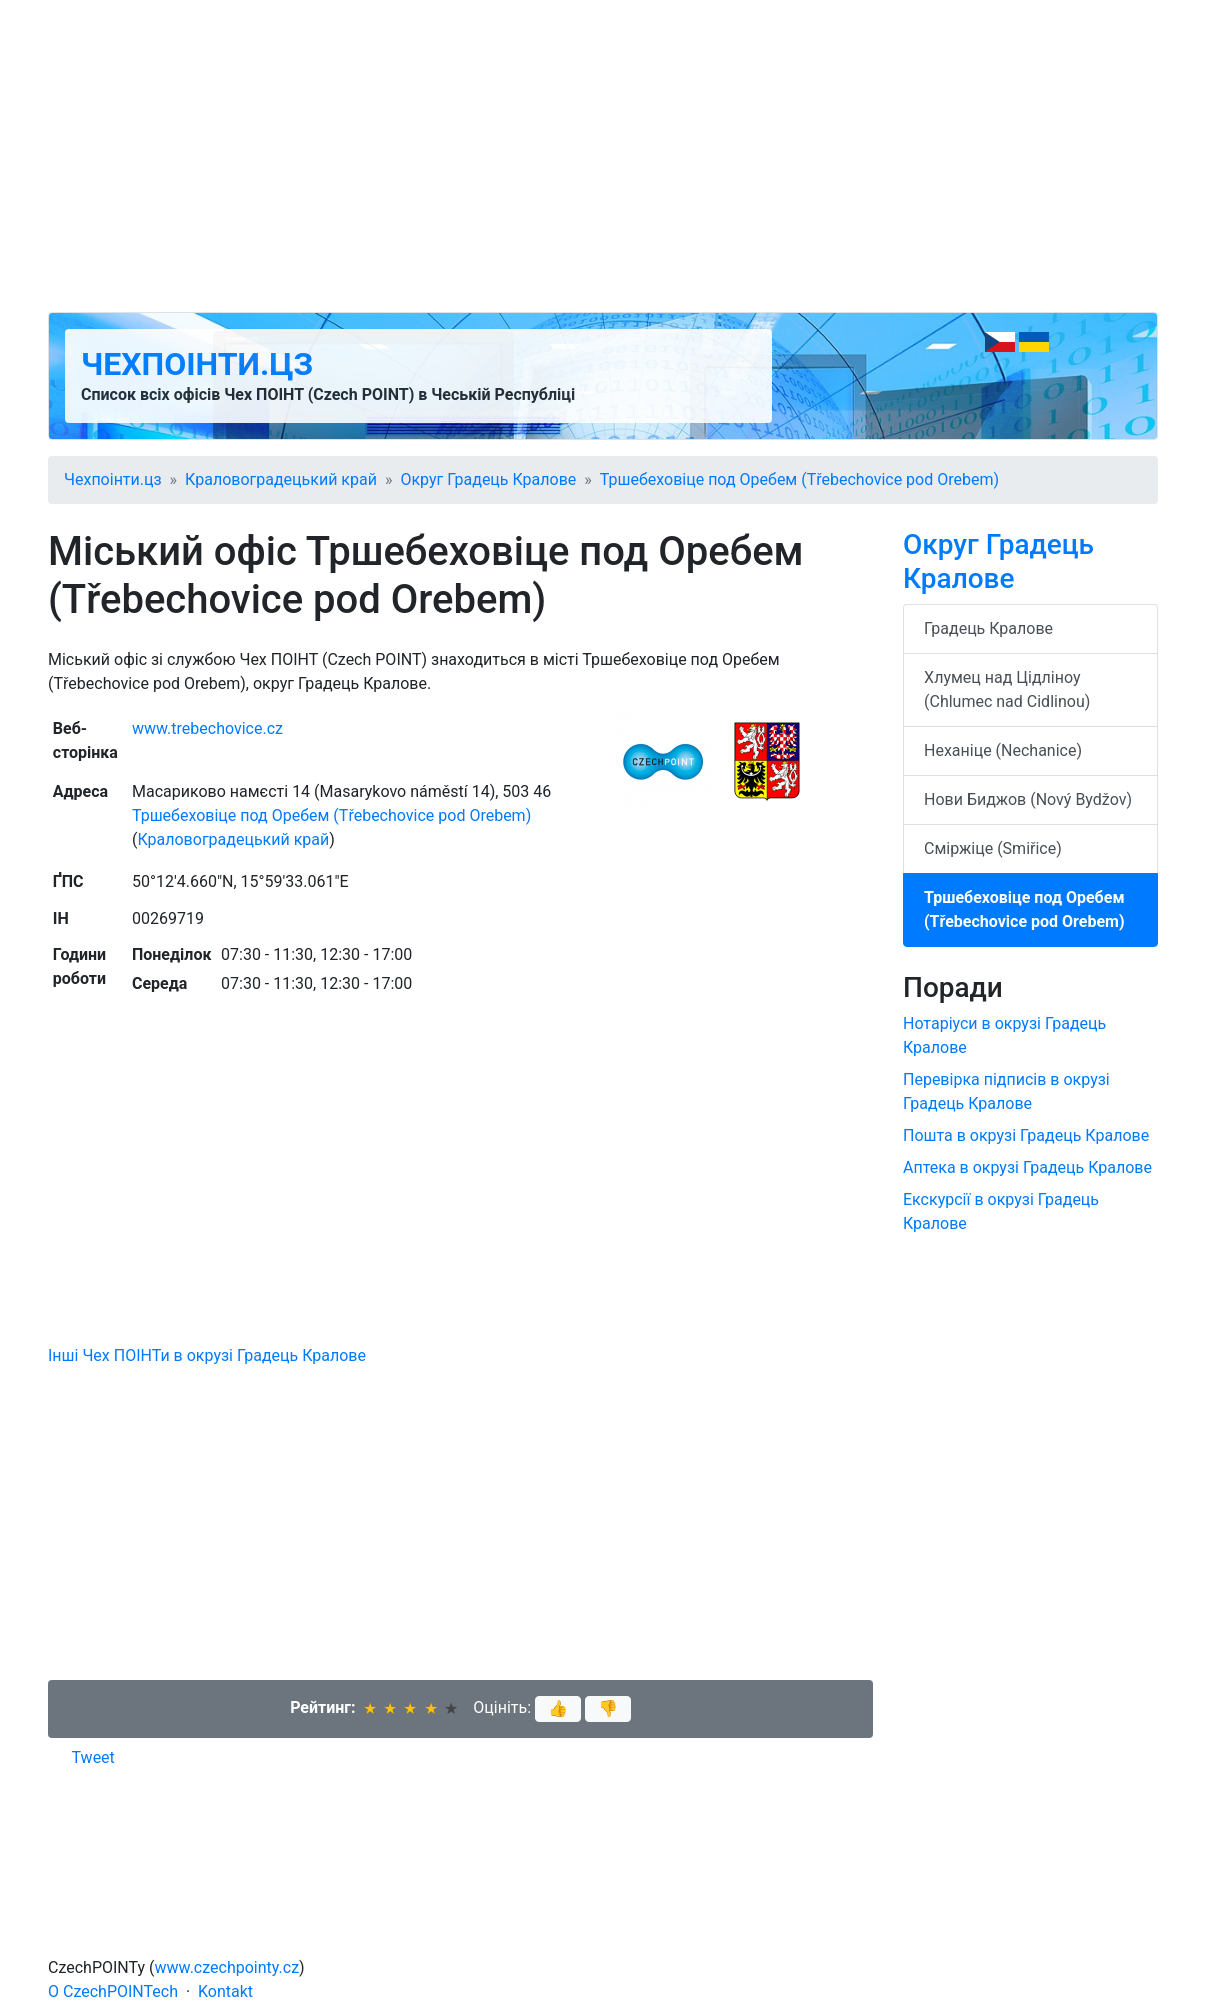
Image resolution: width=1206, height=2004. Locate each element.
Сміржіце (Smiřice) (993, 848)
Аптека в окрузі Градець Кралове (1027, 1167)
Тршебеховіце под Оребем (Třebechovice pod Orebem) (799, 479)
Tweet (93, 1757)
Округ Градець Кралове (488, 479)
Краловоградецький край (281, 479)
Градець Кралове (988, 628)
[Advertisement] (603, 156)
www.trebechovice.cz (207, 728)
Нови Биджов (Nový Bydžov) (1028, 799)
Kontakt (225, 1991)
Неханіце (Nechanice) (1003, 750)
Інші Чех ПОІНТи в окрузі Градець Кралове (207, 1355)
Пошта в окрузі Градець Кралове (1026, 1135)
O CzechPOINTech (113, 1991)
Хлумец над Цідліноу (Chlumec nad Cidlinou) (1007, 689)
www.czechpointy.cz (227, 1967)
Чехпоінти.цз (197, 364)
